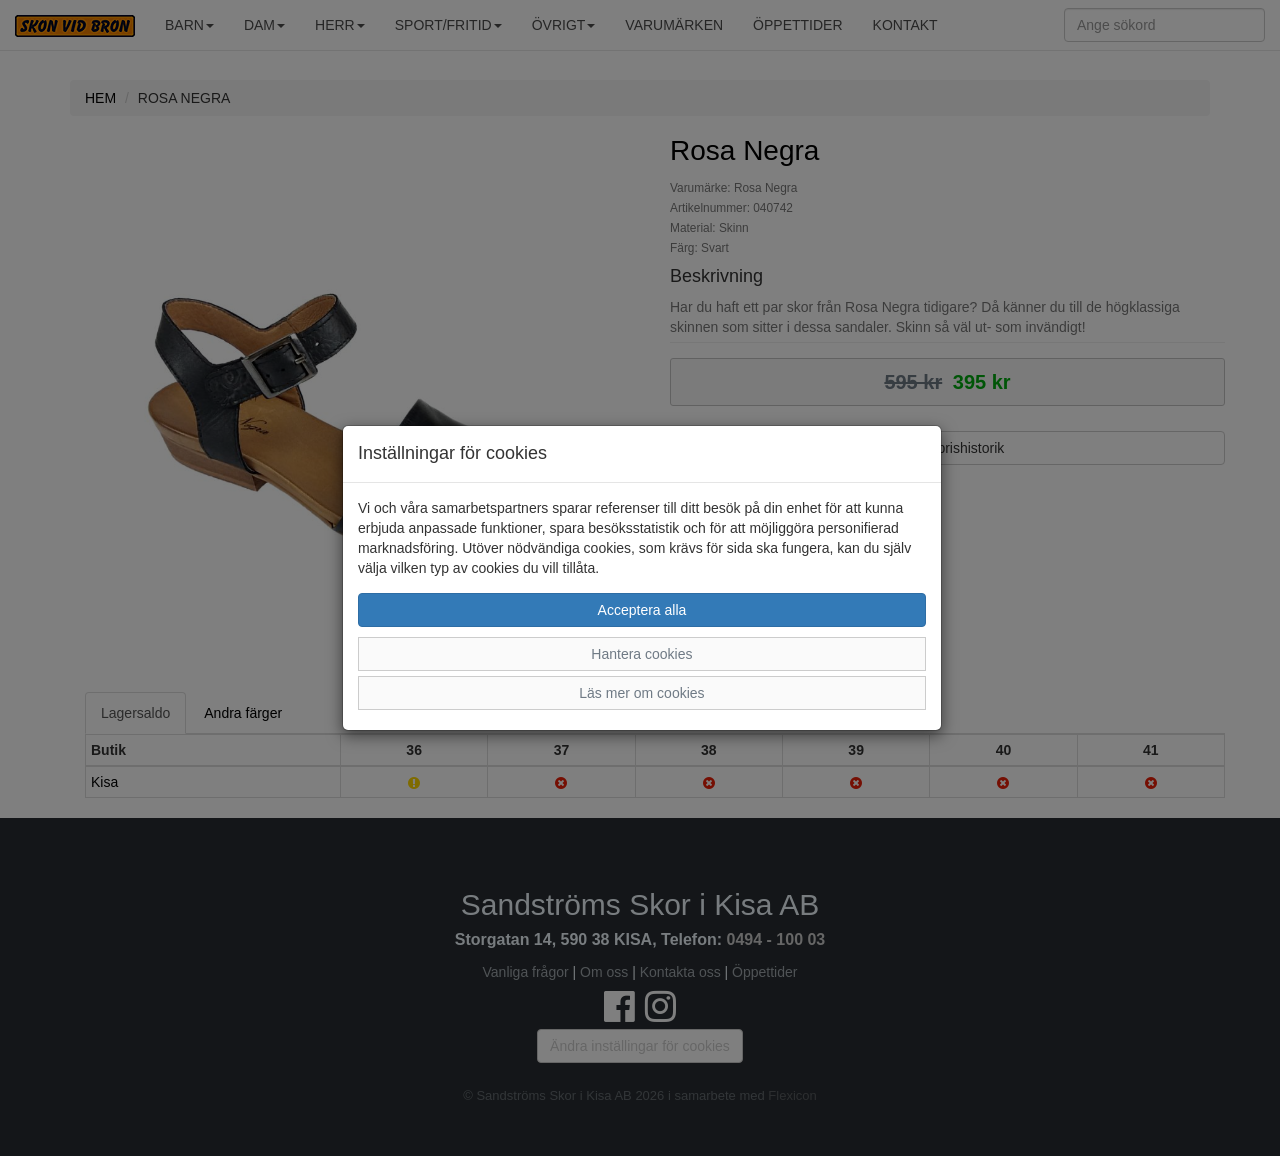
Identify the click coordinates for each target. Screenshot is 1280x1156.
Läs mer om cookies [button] (641, 693)
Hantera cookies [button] (641, 654)
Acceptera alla (642, 610)
